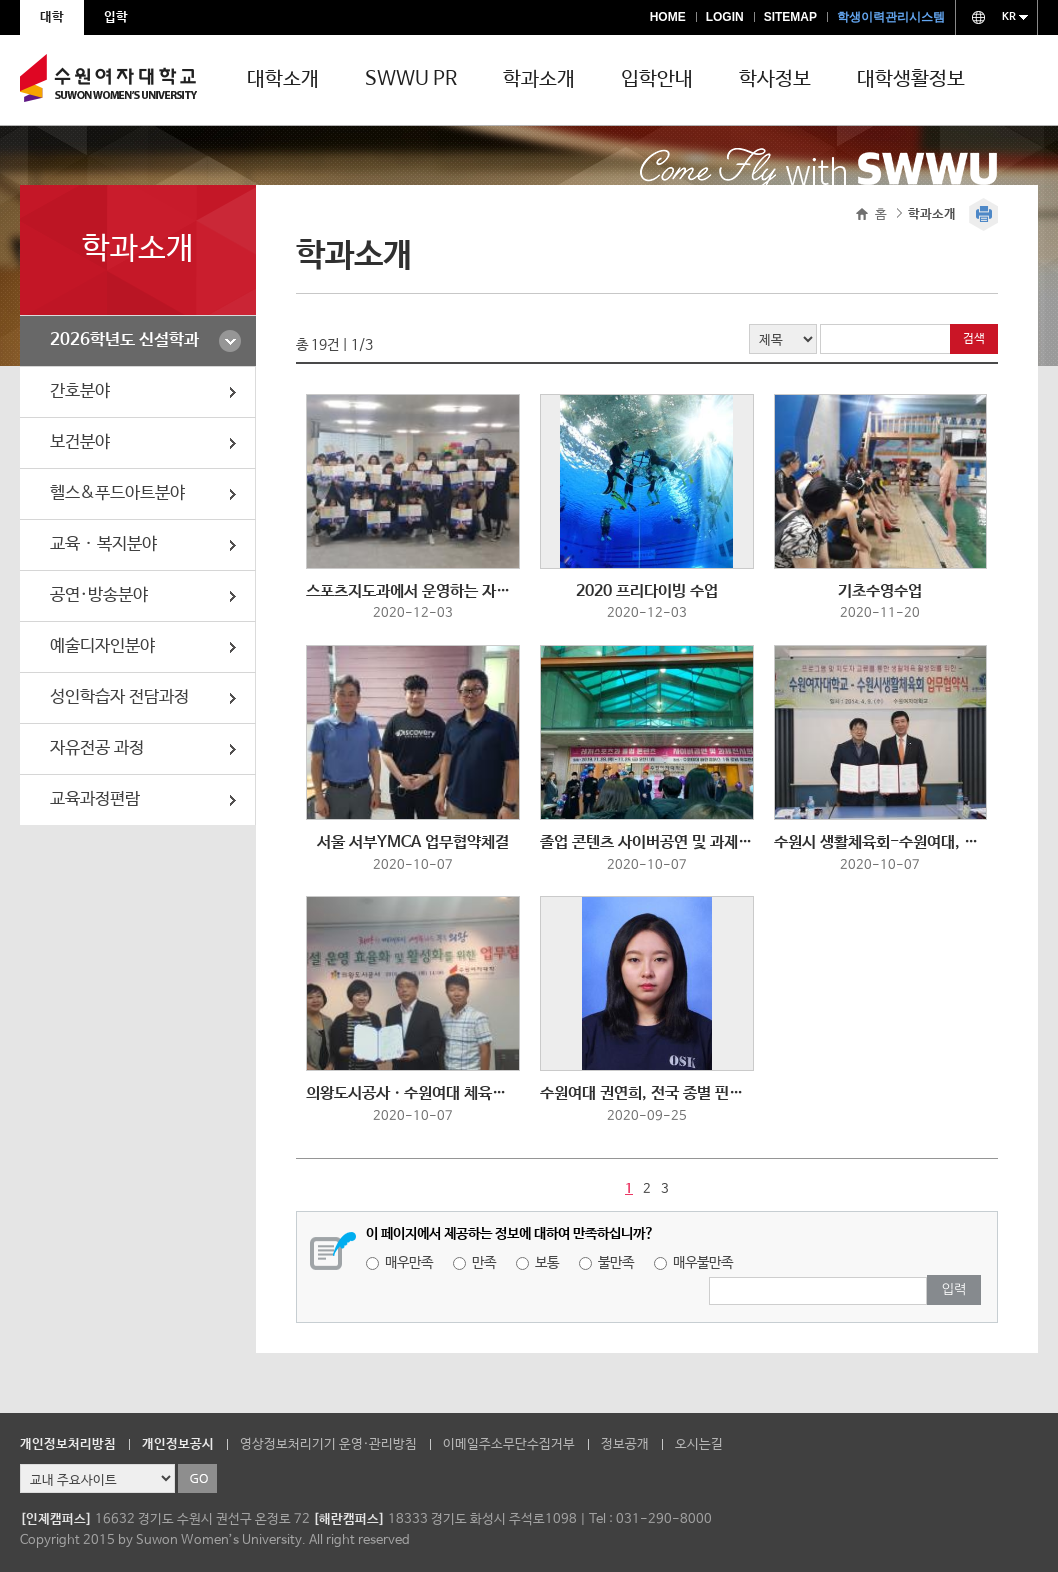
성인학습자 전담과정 (119, 697)
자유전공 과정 (97, 748)
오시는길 (699, 1444)
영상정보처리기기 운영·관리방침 (328, 1444)
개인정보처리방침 (68, 1444)
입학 (116, 17)
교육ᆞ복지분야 (103, 544)
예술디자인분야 (102, 646)
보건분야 (80, 442)
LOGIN (725, 17)
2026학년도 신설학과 (124, 340)
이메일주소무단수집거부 (509, 1444)
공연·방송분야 (99, 595)
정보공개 (625, 1444)
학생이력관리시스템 (891, 17)
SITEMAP (790, 17)
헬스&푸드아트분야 (117, 493)
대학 (52, 17)
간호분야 (80, 391)
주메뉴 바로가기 (0, 0)
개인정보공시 (178, 1444)
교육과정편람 (95, 799)
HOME (668, 17)
